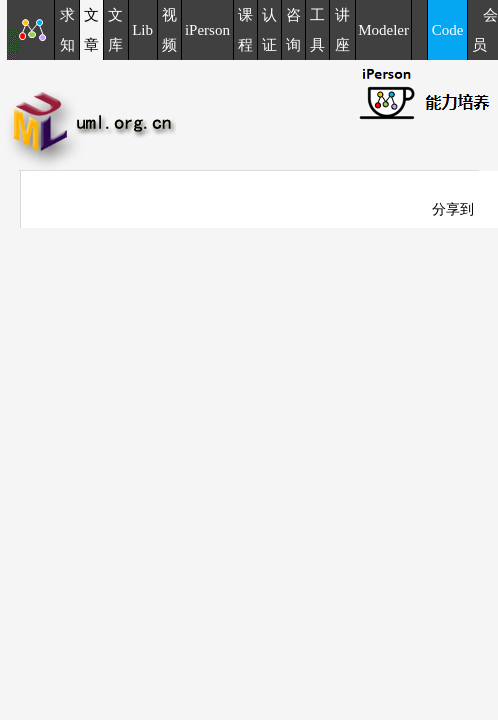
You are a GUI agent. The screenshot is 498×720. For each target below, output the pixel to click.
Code (448, 30)
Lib (142, 30)
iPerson (207, 30)
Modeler (383, 30)
